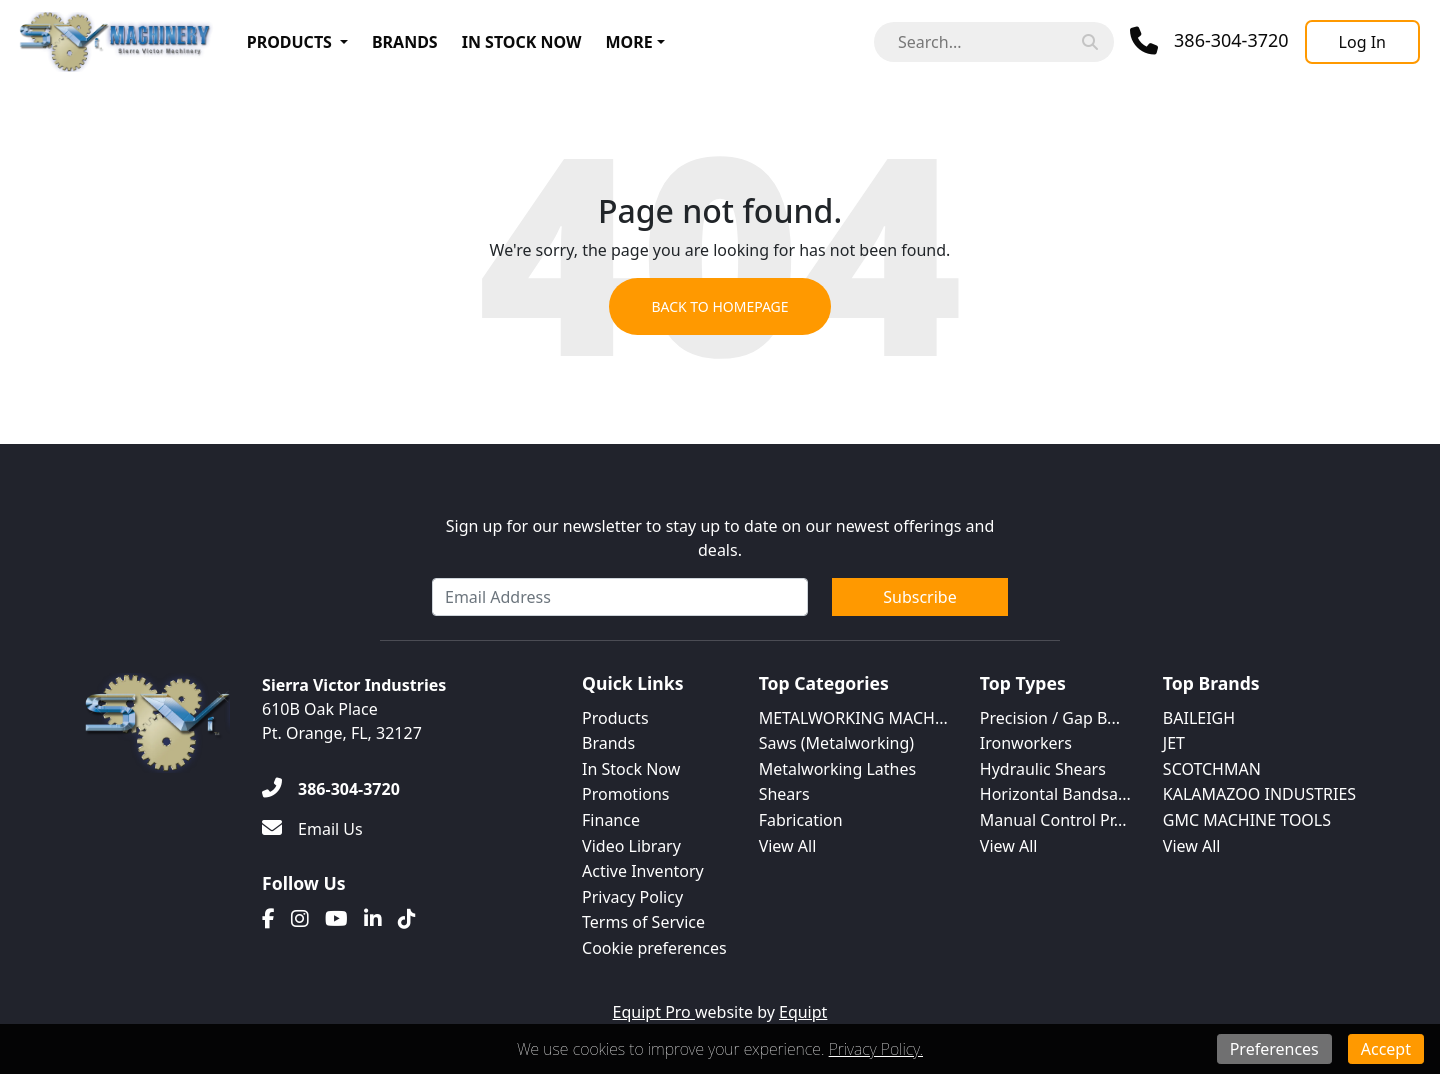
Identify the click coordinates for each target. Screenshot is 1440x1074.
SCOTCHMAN (1212, 769)
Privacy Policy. (876, 1049)
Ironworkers (1026, 743)
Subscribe (919, 597)
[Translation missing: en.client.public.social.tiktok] (407, 919)
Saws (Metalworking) (836, 743)
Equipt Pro (654, 1012)
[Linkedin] (373, 919)
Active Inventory (643, 871)
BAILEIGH (1199, 718)
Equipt (803, 1012)
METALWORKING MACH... (853, 718)
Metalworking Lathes (838, 769)
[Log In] (1362, 42)
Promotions (625, 794)
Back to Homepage (719, 306)
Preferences (1274, 1049)
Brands (405, 42)
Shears (784, 794)
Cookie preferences (654, 948)
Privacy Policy (632, 897)
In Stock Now (522, 42)
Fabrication (801, 820)
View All (788, 846)
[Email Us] (312, 829)
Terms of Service (643, 922)
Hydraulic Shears (1043, 769)
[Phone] (1209, 41)
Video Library (631, 846)
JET (1174, 743)
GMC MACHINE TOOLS (1247, 820)
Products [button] (289, 42)
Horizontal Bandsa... (1055, 794)
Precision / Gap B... (1050, 718)
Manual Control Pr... (1053, 820)
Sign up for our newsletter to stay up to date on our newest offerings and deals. (720, 538)
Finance (611, 820)
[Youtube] (336, 919)
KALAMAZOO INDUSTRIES (1259, 794)
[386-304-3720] (331, 789)
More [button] (629, 42)
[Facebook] (268, 919)
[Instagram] (300, 919)
